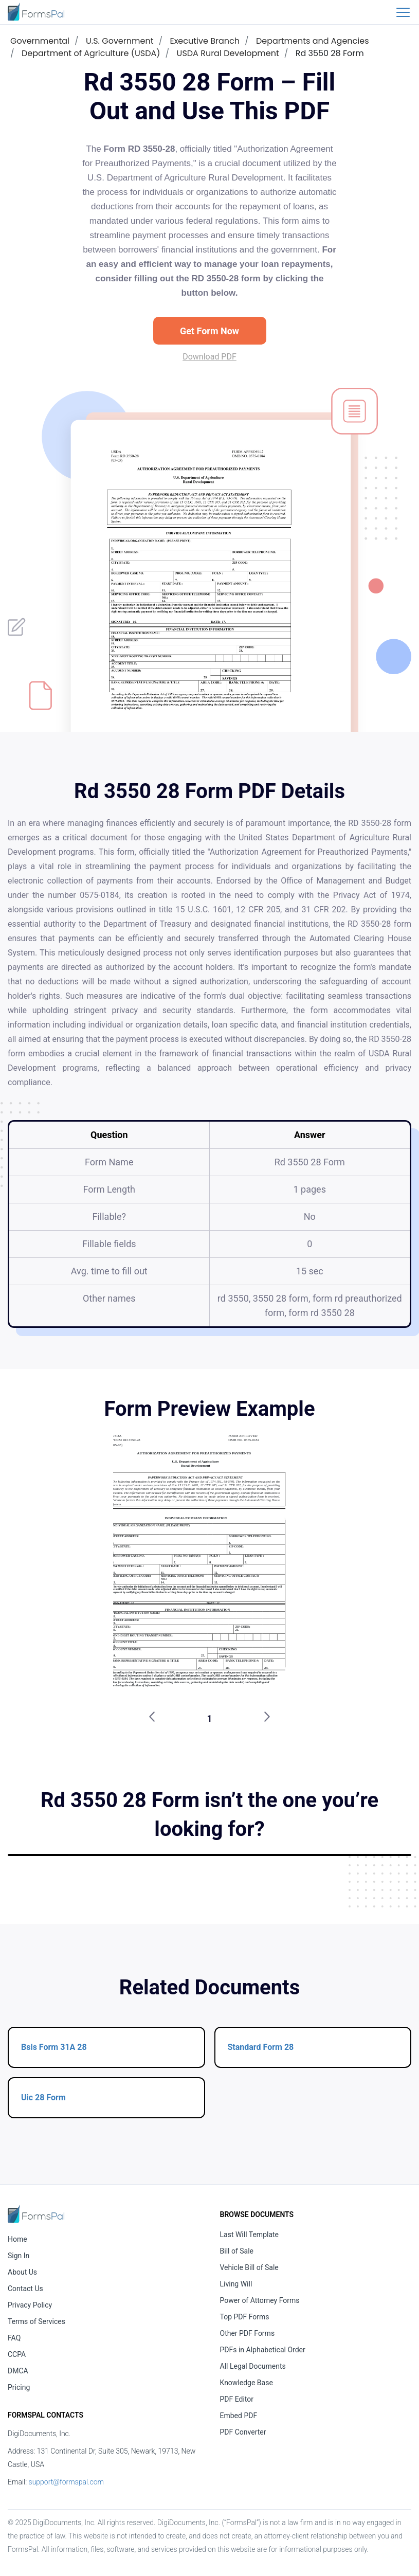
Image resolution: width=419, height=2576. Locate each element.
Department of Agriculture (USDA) (91, 53)
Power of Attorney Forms (260, 2300)
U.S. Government (119, 41)
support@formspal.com (66, 2482)
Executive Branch (204, 41)
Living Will (236, 2284)
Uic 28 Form (43, 2097)
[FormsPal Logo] (36, 12)
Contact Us (25, 2288)
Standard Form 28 (261, 2047)
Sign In (18, 2255)
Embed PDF (239, 2415)
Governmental (39, 41)
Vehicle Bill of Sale (249, 2267)
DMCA (18, 2371)
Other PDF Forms (247, 2333)
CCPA (17, 2354)
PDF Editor (237, 2399)
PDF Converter (243, 2432)
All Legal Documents (253, 2366)
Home (17, 2239)
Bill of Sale (237, 2251)
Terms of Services (36, 2321)
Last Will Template (249, 2234)
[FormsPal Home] (36, 2214)
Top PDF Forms (244, 2317)
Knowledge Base (246, 2383)
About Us (22, 2272)
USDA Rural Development (228, 53)
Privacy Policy (30, 2305)
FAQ (14, 2338)
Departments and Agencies (312, 41)
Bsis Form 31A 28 (54, 2047)
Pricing (19, 2387)
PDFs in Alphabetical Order (262, 2350)
